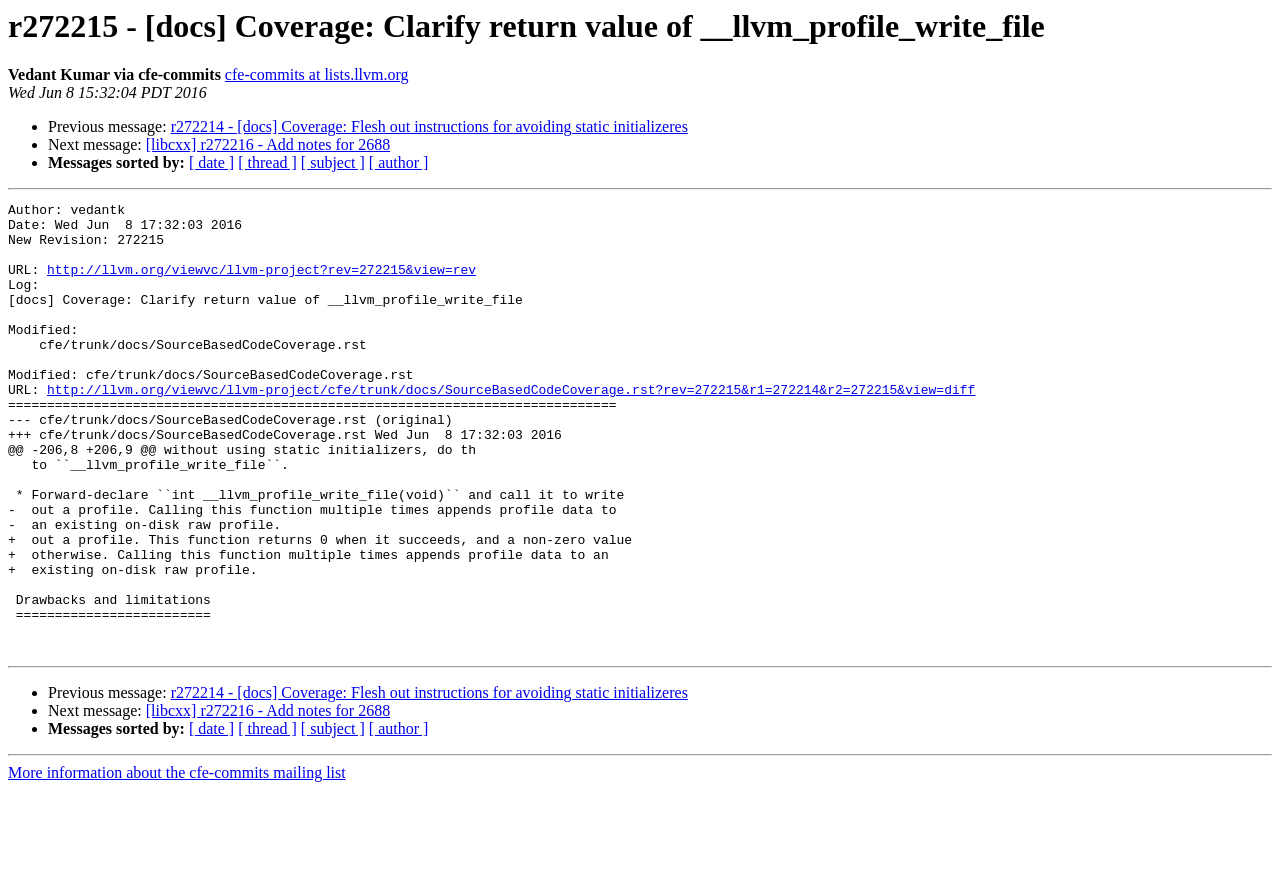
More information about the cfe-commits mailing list (177, 862)
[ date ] (211, 162)
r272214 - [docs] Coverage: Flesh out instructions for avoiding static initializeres (429, 126)
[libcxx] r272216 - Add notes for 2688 (268, 144)
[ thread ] (267, 162)
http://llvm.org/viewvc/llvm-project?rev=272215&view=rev (261, 284)
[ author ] (399, 162)
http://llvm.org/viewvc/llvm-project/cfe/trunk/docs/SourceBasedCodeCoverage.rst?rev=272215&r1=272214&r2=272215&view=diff (511, 428)
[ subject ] (333, 162)
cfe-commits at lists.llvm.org (317, 74)
